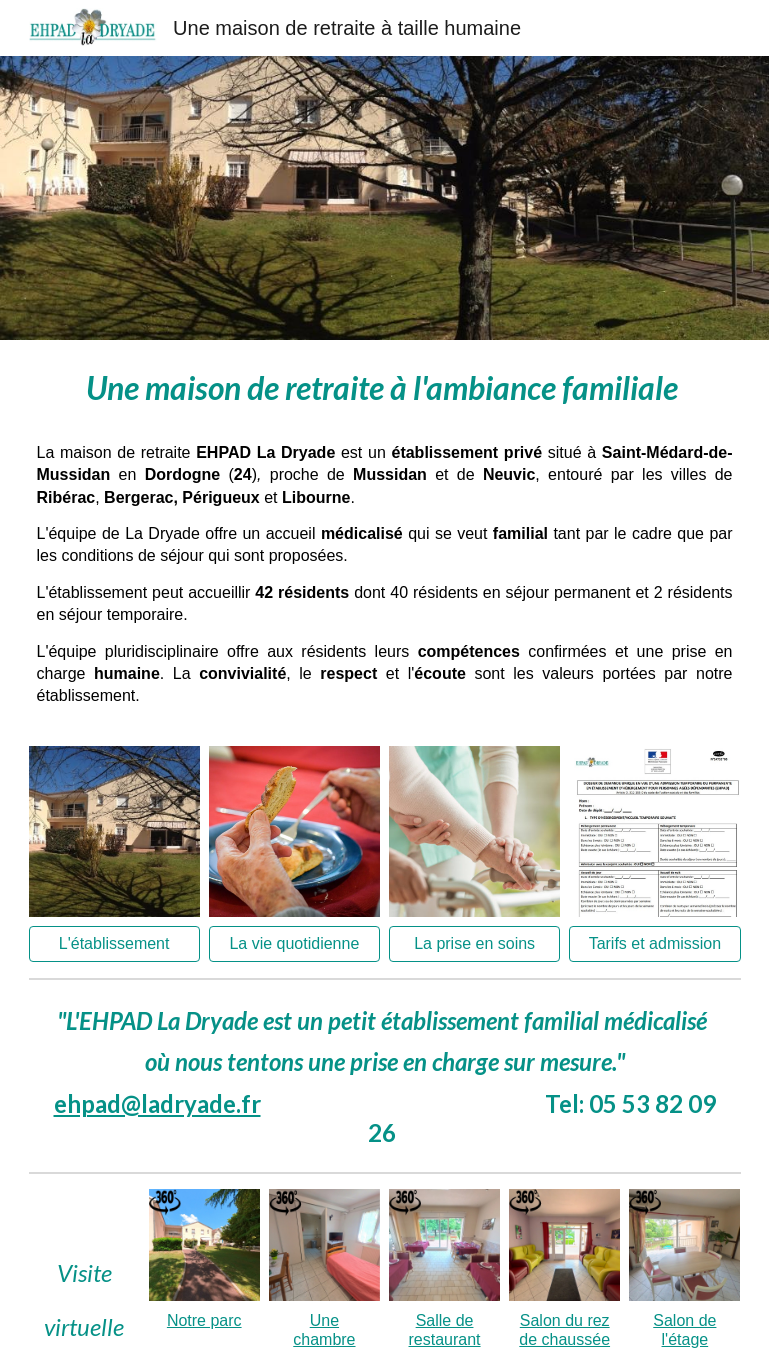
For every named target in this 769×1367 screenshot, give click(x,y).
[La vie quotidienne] (294, 944)
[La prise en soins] (474, 944)
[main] (385, 383)
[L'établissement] (114, 944)
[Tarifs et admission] (654, 944)
